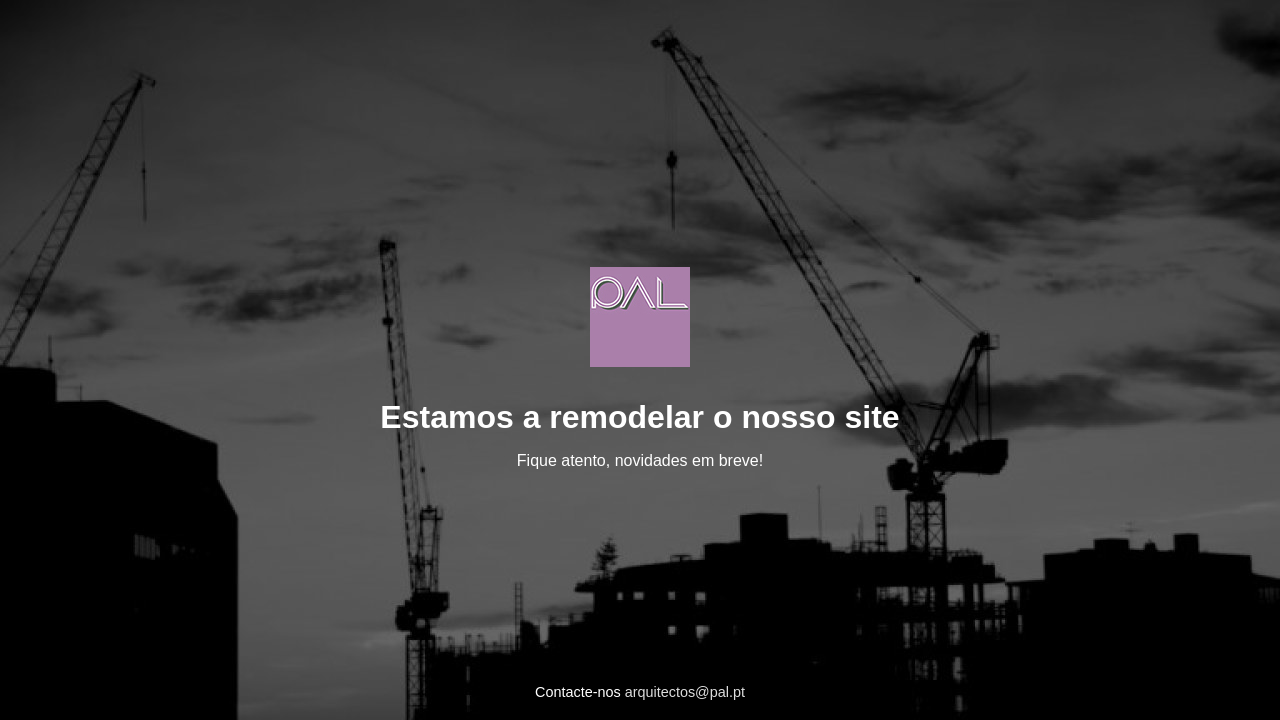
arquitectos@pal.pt (685, 692)
